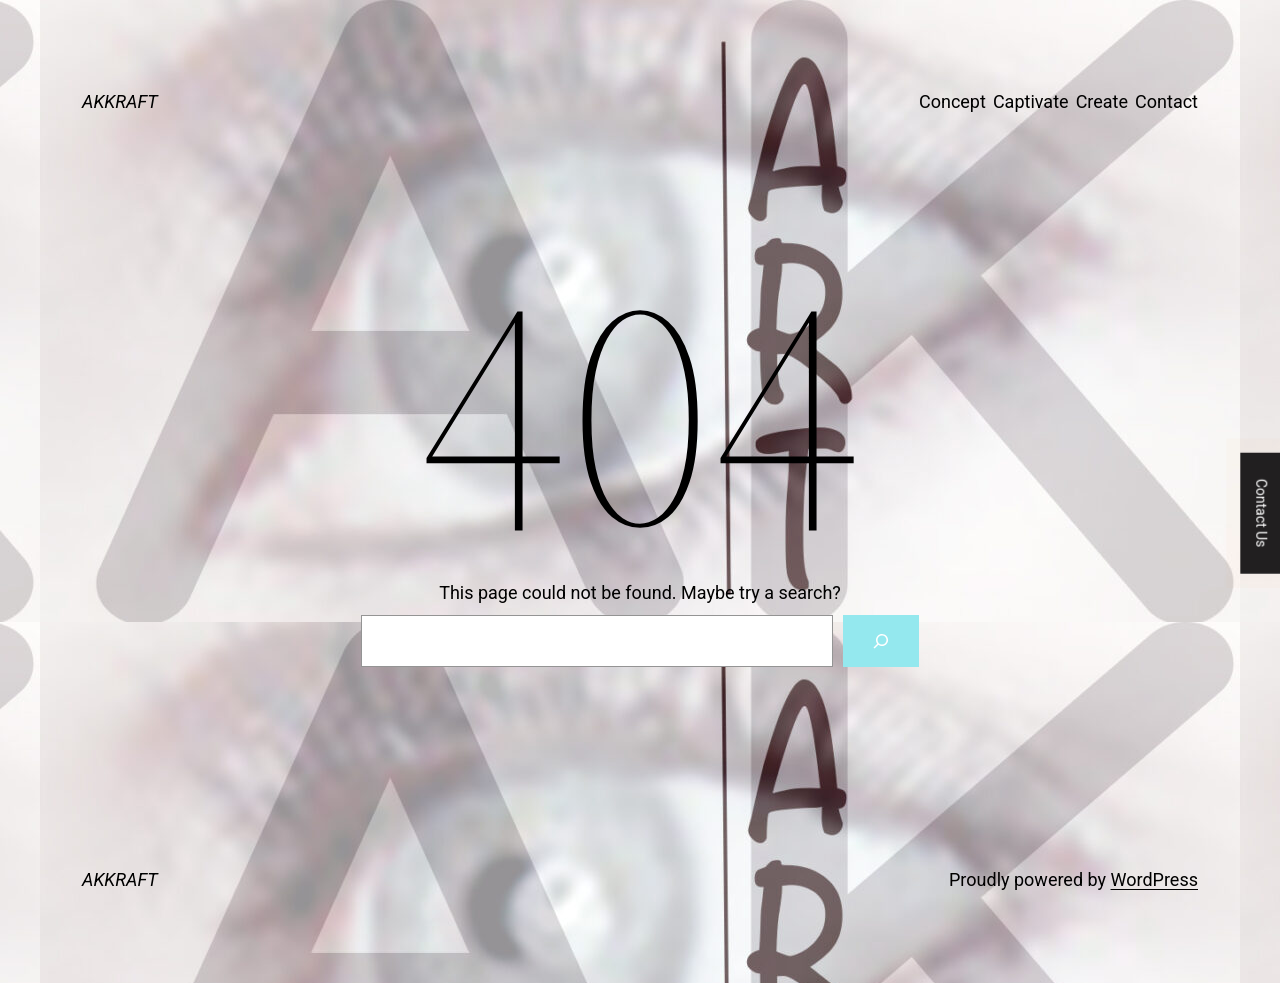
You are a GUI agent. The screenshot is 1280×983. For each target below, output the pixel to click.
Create (1102, 101)
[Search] (881, 641)
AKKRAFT (120, 101)
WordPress (1154, 879)
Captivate (1031, 101)
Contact (1166, 101)
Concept (952, 101)
